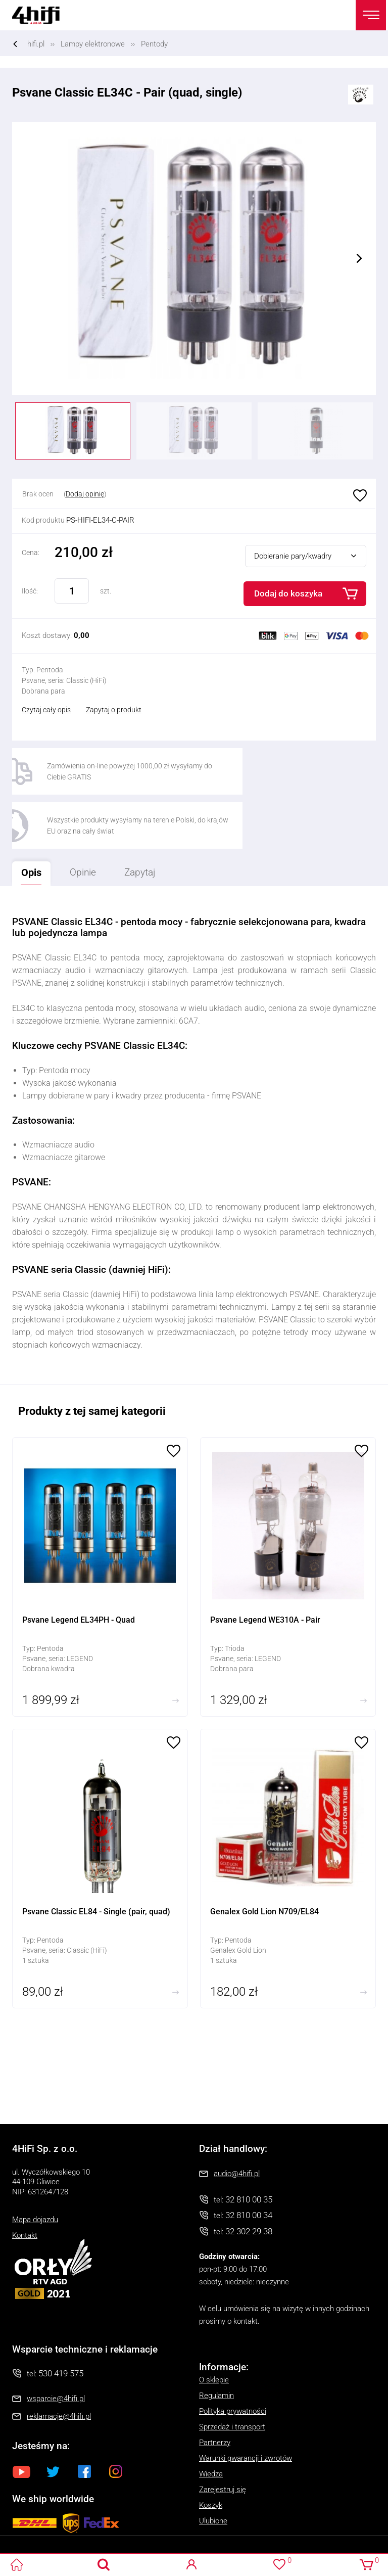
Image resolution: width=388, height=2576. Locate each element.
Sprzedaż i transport (232, 2374)
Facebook (84, 2419)
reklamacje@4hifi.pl (59, 2364)
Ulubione (359, 496)
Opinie (90, 820)
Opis (28, 816)
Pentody (154, 44)
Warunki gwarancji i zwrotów (245, 2405)
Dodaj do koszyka (288, 593)
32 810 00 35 (248, 2147)
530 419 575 (60, 2321)
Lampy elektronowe (93, 44)
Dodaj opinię (85, 494)
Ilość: (30, 591)
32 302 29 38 (248, 2179)
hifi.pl (35, 44)
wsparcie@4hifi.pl (56, 2346)
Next (359, 258)
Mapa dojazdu (35, 2167)
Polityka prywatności (232, 2358)
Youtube (21, 2419)
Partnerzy (214, 2390)
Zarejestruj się (222, 2437)
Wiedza (211, 2421)
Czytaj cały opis (46, 710)
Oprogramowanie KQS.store (45, 2542)
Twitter (53, 2419)
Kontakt (24, 2183)
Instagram (115, 2419)
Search (103, 2564)
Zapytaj (147, 816)
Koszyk (210, 2452)
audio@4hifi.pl (237, 2121)
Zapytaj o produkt (113, 710)
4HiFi (42, 15)
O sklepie (214, 2327)
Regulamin (216, 2343)
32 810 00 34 (248, 2163)
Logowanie (191, 2564)
